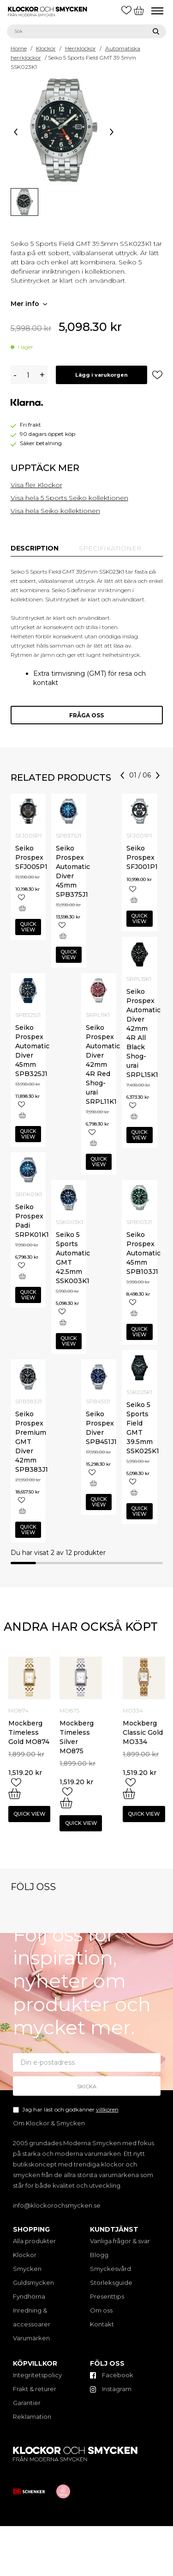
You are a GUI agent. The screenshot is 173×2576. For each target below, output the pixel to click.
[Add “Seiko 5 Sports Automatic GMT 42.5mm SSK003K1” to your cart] (63, 1322)
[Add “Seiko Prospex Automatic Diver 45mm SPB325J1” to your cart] (22, 1115)
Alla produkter (34, 2241)
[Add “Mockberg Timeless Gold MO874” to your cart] (14, 1793)
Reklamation (32, 2416)
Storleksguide (111, 2282)
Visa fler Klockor (36, 485)
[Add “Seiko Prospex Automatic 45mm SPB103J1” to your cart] (134, 1313)
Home (19, 48)
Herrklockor (80, 48)
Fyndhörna (29, 2296)
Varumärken (31, 2338)
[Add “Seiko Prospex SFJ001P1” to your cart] (134, 900)
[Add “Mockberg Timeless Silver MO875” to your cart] (66, 1802)
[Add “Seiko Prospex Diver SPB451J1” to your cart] (93, 1483)
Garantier (27, 2402)
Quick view (28, 927)
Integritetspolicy (37, 2375)
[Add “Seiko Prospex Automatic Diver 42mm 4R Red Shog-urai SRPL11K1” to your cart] (93, 1143)
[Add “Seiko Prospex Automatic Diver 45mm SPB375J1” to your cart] (63, 936)
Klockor (46, 48)
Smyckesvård (110, 2268)
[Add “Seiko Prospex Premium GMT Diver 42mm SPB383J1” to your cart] (22, 1511)
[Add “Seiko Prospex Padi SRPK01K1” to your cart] (22, 1276)
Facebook (111, 2375)
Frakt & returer (34, 2388)
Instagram (110, 2388)
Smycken (27, 2268)
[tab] (35, 548)
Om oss (101, 2310)
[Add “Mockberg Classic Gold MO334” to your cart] (129, 1793)
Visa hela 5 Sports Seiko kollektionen (69, 498)
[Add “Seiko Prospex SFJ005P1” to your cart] (22, 908)
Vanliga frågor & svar (120, 2241)
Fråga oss (86, 715)
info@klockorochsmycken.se (57, 2205)
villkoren (107, 2109)
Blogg (99, 2254)
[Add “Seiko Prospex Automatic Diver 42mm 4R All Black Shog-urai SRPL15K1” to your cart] (134, 1116)
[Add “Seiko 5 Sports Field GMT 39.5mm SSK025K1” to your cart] (134, 1492)
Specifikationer (110, 548)
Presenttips (107, 2296)
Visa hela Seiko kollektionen (55, 511)
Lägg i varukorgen (101, 375)
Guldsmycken (33, 2282)
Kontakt (102, 2324)
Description (35, 548)
